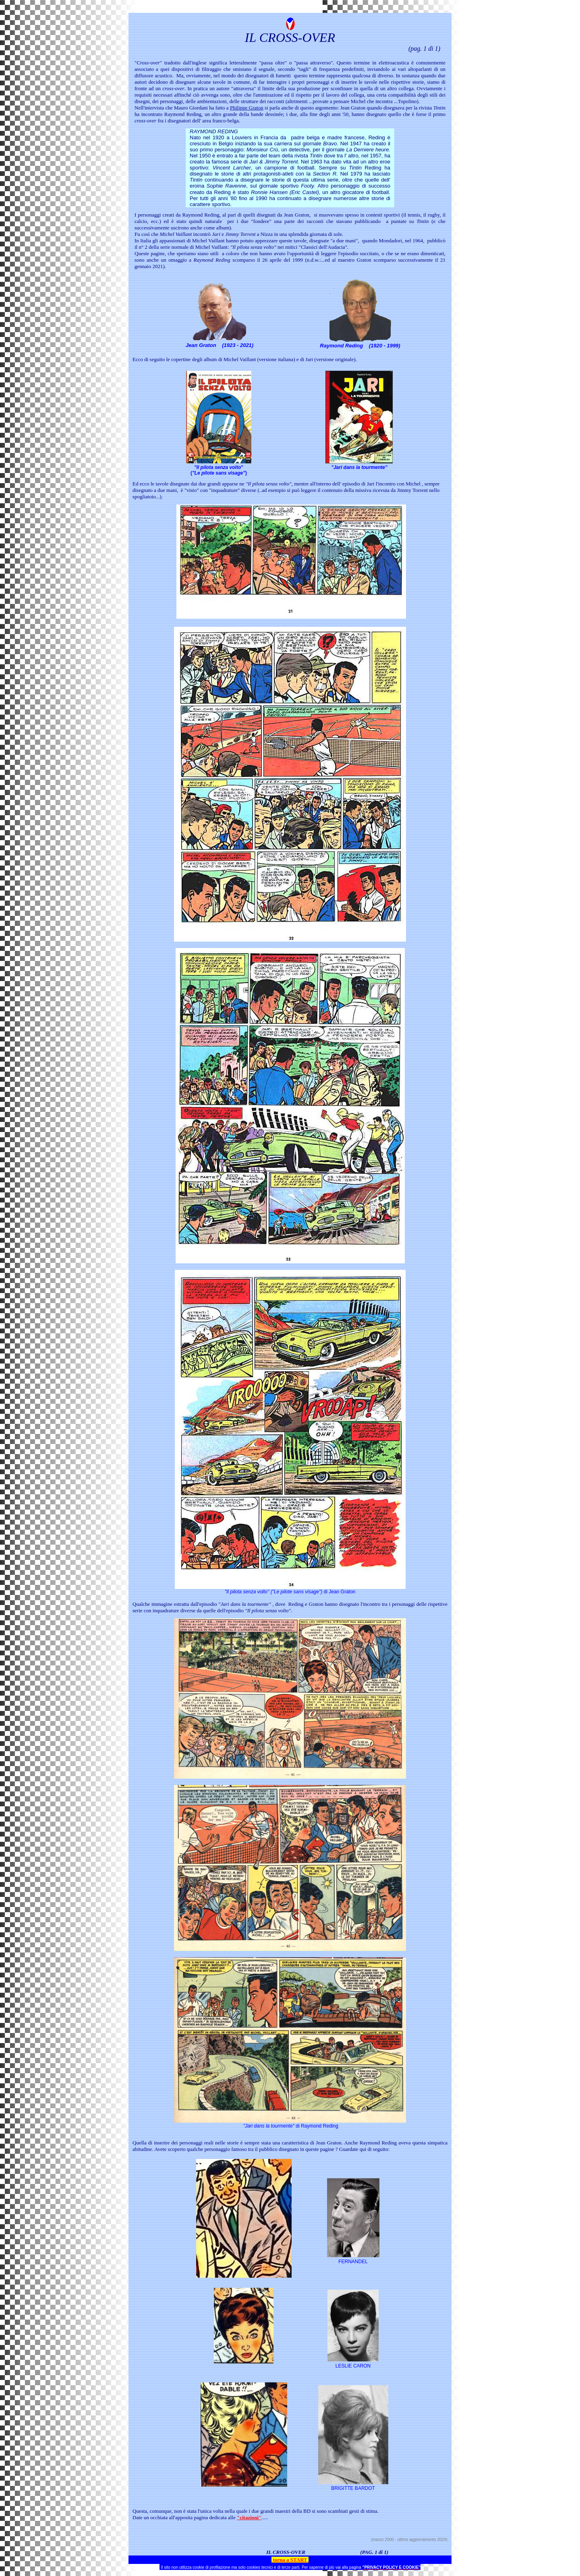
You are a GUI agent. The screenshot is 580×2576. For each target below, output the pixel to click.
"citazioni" (249, 2517)
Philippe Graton (246, 108)
